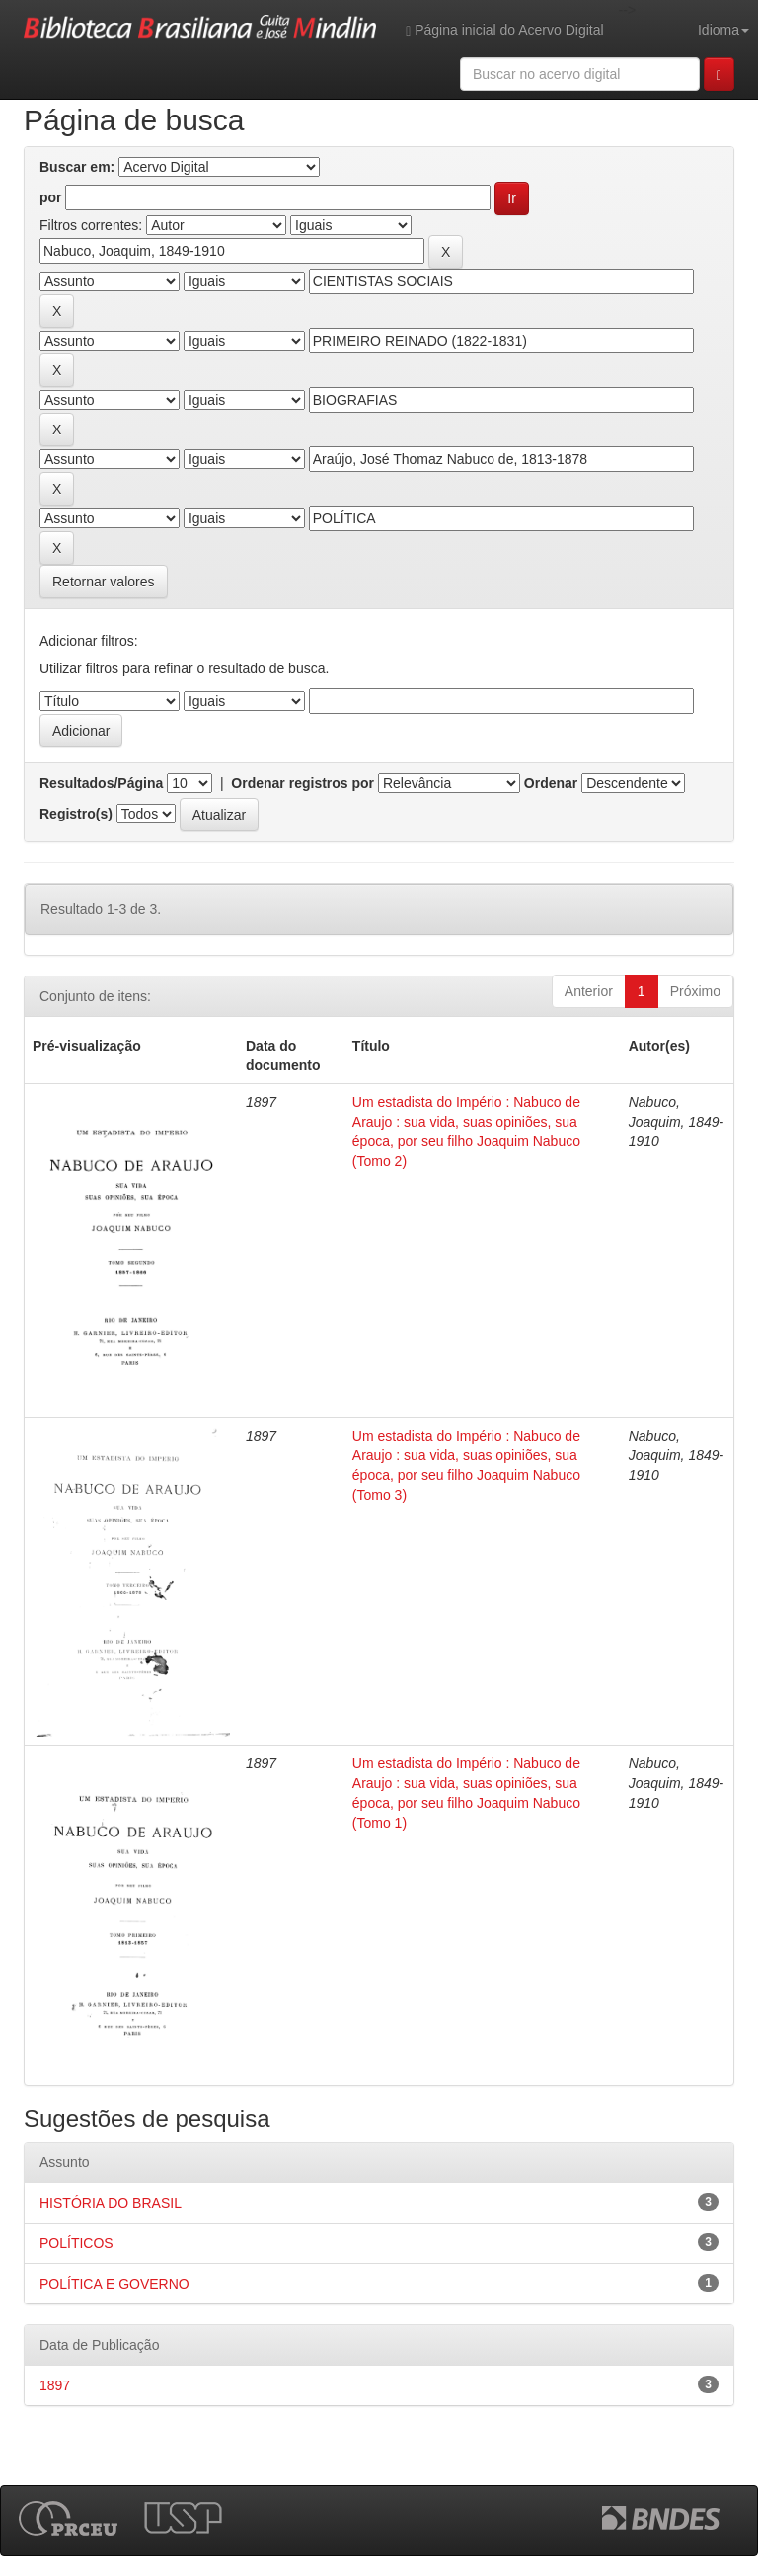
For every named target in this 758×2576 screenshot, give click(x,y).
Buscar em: (76, 167)
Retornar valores (103, 581)
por (50, 197)
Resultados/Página (101, 783)
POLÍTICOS (76, 2243)
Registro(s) (76, 813)
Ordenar (550, 783)
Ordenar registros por (302, 783)
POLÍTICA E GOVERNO (114, 2284)
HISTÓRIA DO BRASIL (110, 2203)
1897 (54, 2385)
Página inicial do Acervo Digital (504, 30)
